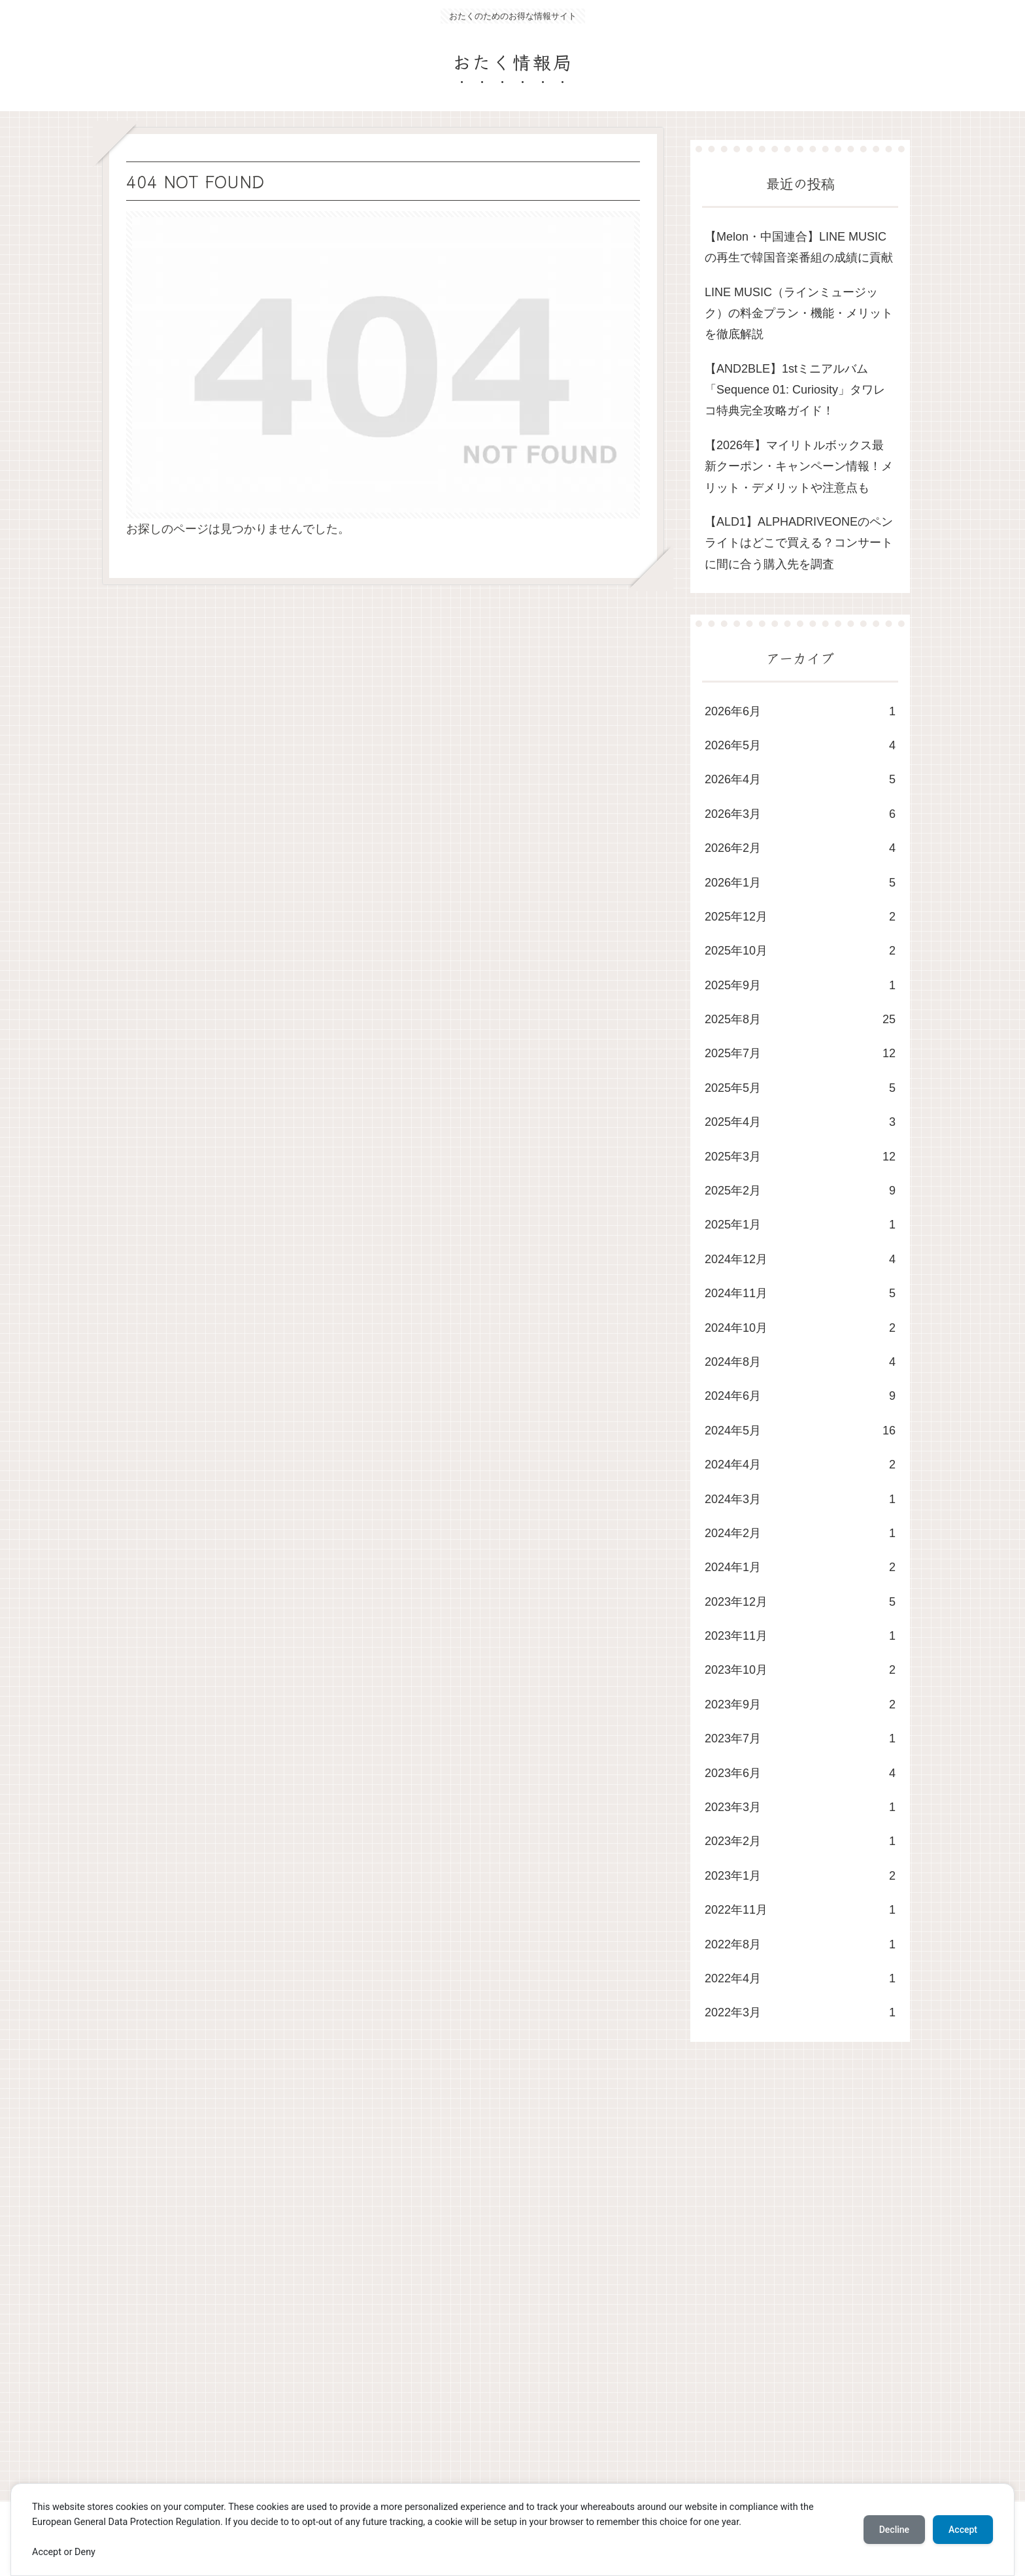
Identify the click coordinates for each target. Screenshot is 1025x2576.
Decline (894, 2529)
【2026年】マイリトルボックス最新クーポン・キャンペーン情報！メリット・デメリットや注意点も (799, 466)
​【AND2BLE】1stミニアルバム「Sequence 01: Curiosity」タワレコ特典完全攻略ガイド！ (795, 390)
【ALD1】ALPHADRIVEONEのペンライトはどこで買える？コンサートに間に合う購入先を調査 (799, 543)
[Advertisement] (494, 2284)
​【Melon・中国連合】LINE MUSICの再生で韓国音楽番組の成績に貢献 (799, 247)
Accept (963, 2529)
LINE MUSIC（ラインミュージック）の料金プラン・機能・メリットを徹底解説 (799, 313)
